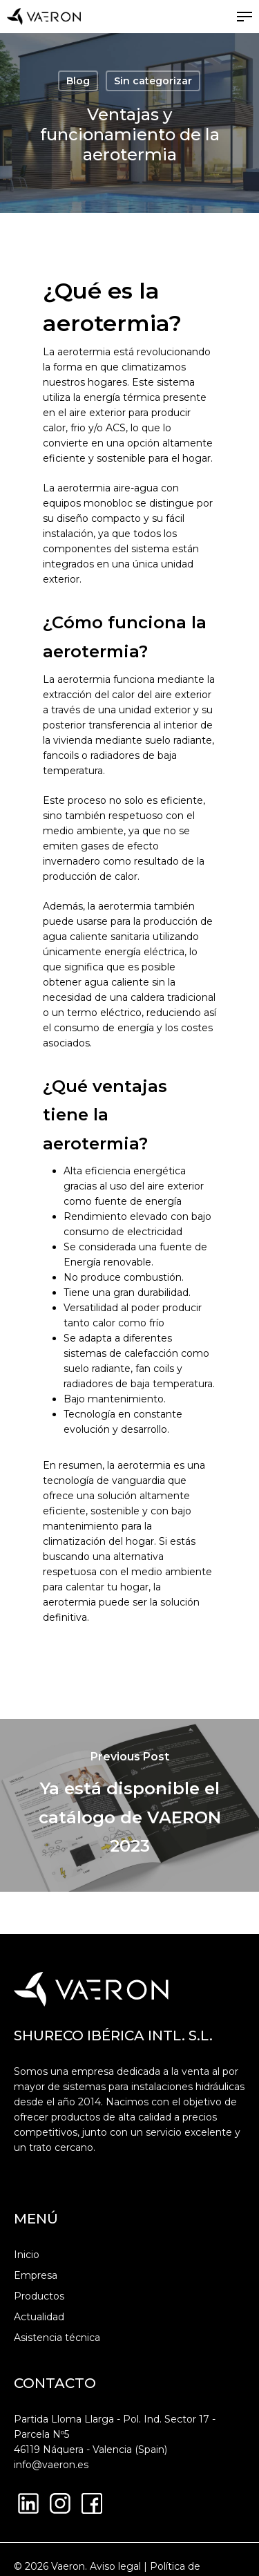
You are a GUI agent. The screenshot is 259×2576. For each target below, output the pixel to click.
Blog (78, 81)
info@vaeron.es (51, 2465)
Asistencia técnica (57, 2337)
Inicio (26, 2254)
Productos (39, 2296)
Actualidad (39, 2317)
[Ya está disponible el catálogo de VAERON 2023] (129, 1805)
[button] (244, 16)
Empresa (35, 2275)
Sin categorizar (153, 81)
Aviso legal (115, 2566)
